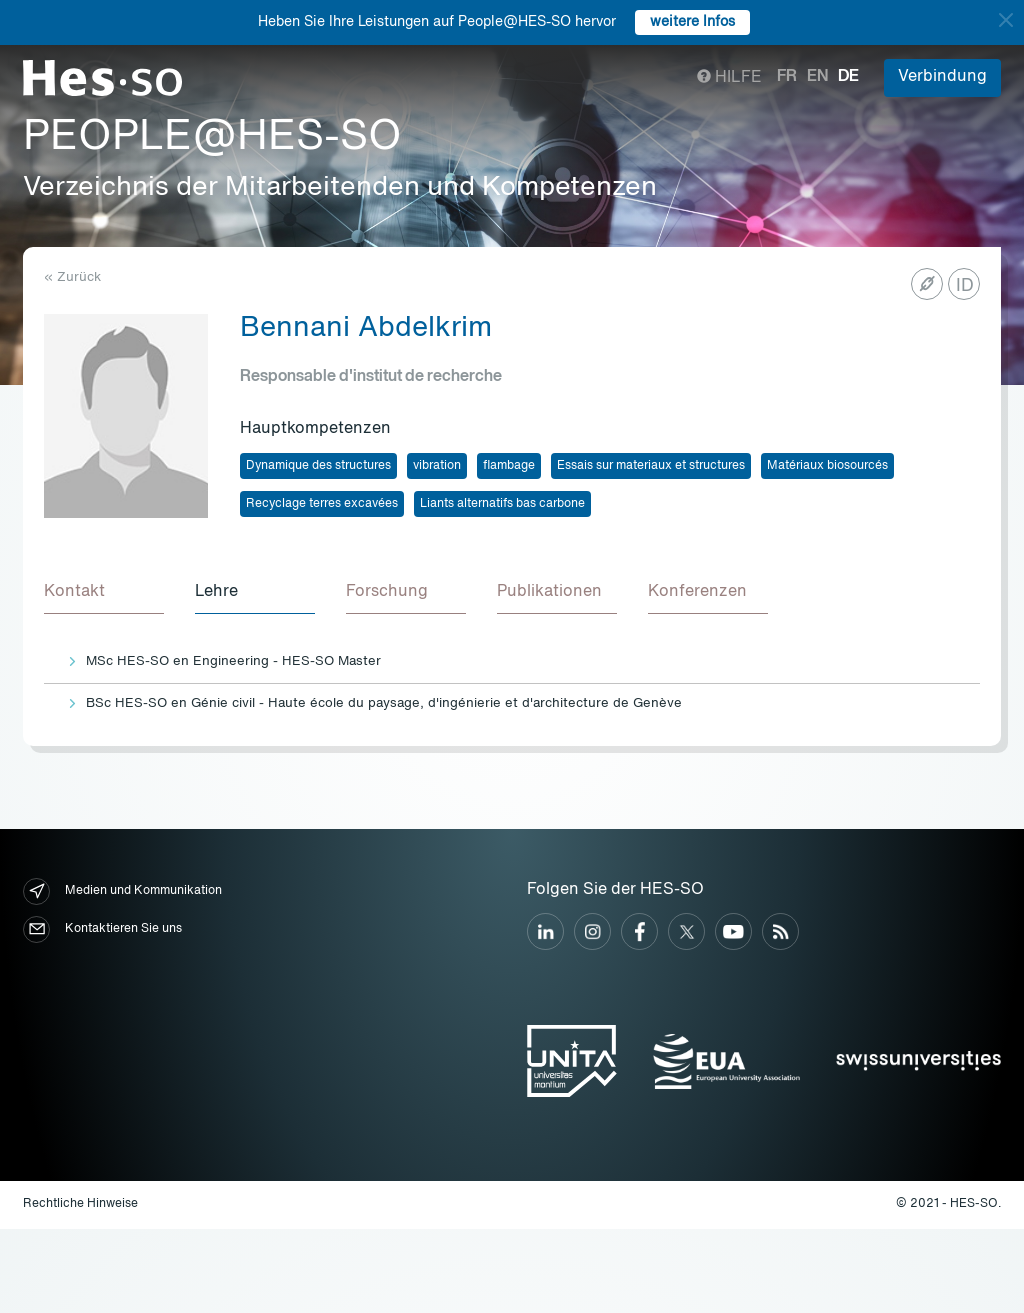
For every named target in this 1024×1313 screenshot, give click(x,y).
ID (965, 286)
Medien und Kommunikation (122, 892)
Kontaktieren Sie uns (102, 930)
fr (787, 77)
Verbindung (942, 77)
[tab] (104, 594)
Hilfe (729, 78)
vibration (437, 466)
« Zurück (72, 277)
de (848, 77)
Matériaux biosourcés (827, 466)
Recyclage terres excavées (322, 504)
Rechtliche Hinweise (80, 1205)
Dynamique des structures (318, 466)
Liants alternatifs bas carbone (502, 504)
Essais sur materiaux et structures (651, 466)
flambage (509, 466)
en (817, 77)
